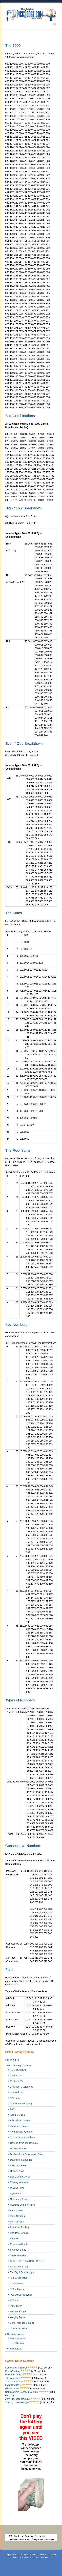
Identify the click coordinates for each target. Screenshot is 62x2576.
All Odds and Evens (20, 2120)
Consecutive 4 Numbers (22, 2137)
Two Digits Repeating (21, 2294)
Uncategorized (14, 2348)
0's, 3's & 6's (16, 2081)
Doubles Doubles (19, 2148)
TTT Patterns (16, 2283)
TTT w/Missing (17, 2289)
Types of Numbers (20, 1700)
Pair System (16, 2210)
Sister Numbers (18, 2255)
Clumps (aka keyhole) (21, 2131)
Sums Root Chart (19, 2266)
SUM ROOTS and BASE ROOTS (27, 2261)
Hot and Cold (17, 2171)
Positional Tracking (20, 2227)
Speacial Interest (15, 2334)
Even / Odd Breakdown (24, 743)
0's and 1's (15, 2075)
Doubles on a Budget (21, 2159)
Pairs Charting (17, 2216)
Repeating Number (20, 2244)
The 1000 (13, 45)
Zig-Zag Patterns (18, 2328)
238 (12, 2109)
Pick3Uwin (18, 2343)
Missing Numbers (19, 2182)
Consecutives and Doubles (24, 2143)
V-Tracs (14, 2300)
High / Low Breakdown (23, 508)
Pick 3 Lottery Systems (19, 2065)
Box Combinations (20, 416)
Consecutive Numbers (23, 1846)
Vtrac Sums (16, 2306)
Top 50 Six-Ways (18, 2278)
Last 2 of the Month (20, 2176)
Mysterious (15, 2193)
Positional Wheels (19, 2233)
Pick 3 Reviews (18, 2338)
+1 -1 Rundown (18, 2070)
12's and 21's (17, 2092)
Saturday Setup (18, 2249)
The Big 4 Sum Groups (22, 2272)
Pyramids (15, 2238)
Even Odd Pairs (18, 2165)
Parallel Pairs (17, 2221)
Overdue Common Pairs (22, 2204)
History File (13, 2059)
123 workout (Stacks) (21, 2103)
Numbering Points (19, 2199)
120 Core (15, 2098)
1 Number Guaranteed (21, 2086)
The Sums (13, 913)
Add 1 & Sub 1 (17, 2115)
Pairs (9, 1970)
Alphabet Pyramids (20, 2126)
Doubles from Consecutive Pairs (26, 2154)
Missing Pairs (17, 2188)
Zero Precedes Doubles (22, 2323)
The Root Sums (18, 1150)
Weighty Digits (17, 2317)
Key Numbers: (16, 1324)
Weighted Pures (18, 2311)
